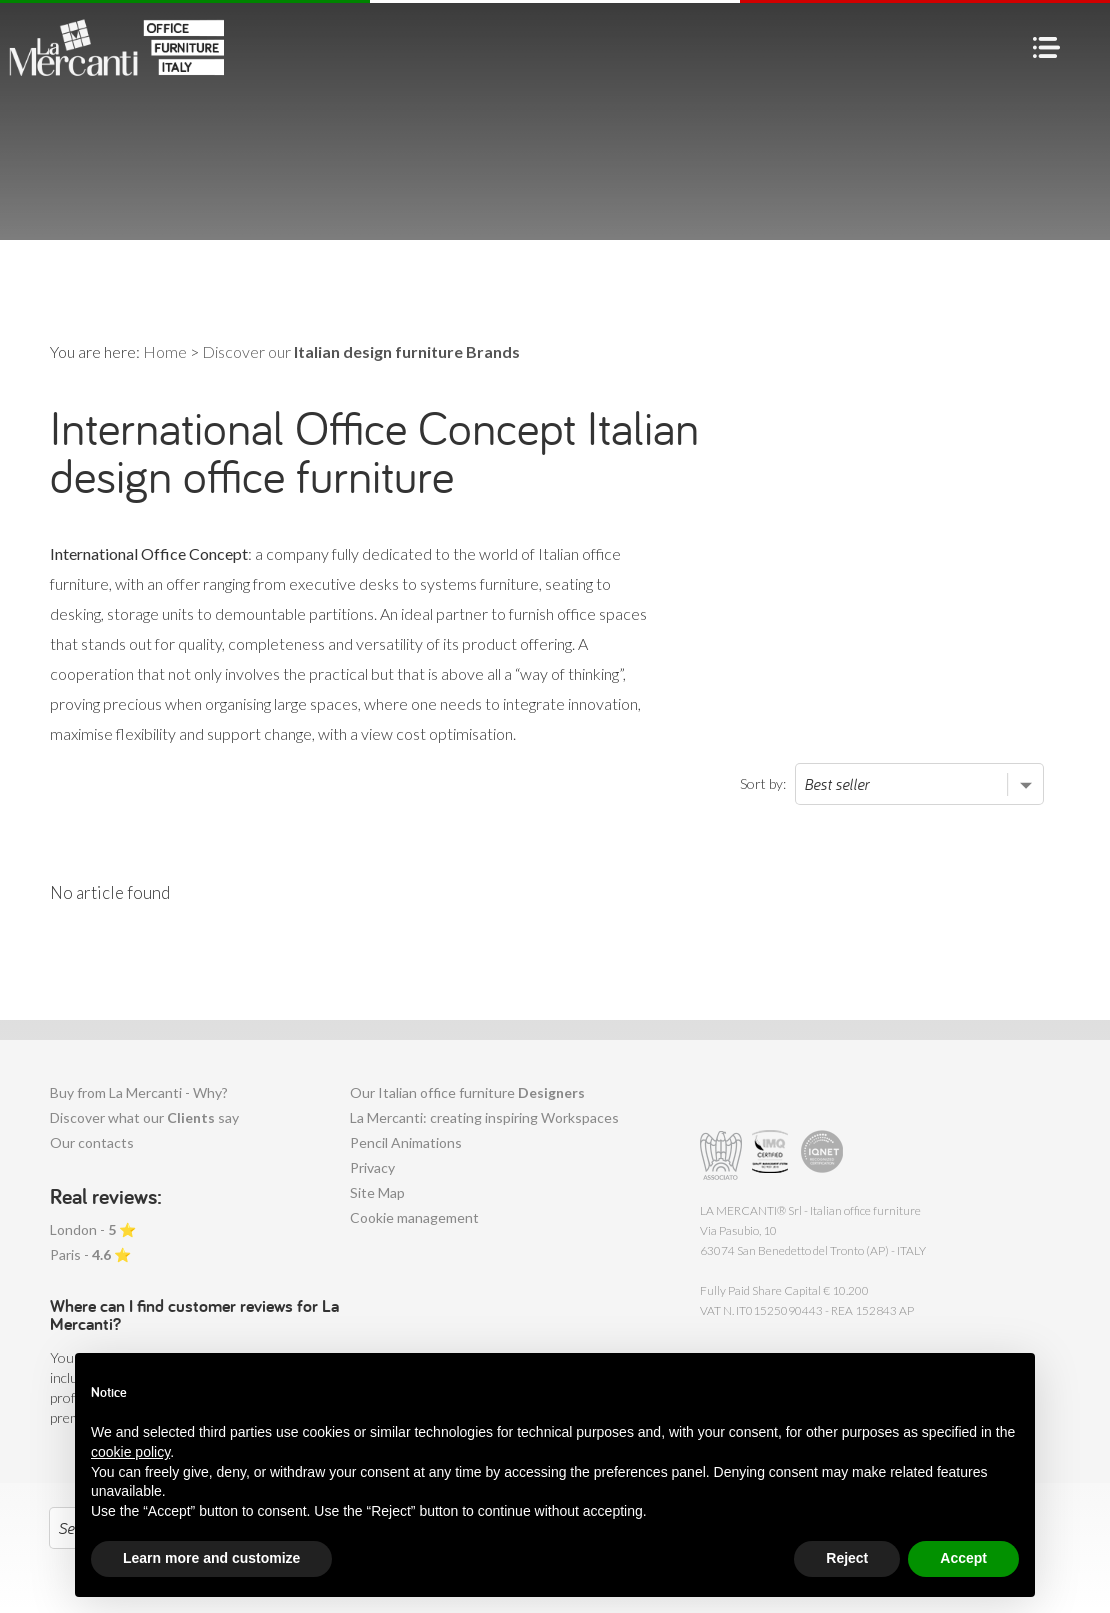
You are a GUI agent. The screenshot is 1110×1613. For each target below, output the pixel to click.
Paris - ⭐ (90, 1254)
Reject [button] (847, 1558)
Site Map (377, 1192)
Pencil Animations (406, 1142)
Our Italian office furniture (467, 1092)
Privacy (372, 1167)
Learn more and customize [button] (211, 1558)
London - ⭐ (93, 1229)
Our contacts (92, 1142)
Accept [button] (963, 1558)
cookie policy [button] (130, 1452)
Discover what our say (144, 1117)
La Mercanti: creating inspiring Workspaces (484, 1117)
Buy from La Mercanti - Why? (139, 1092)
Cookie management (414, 1217)
